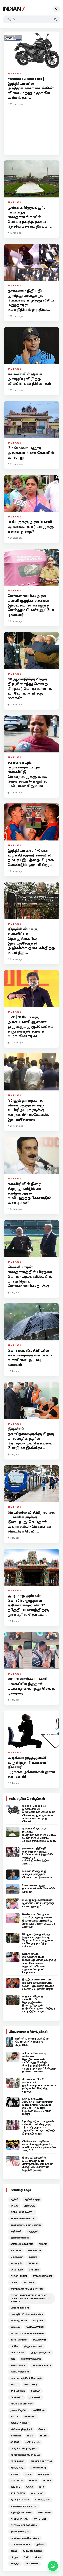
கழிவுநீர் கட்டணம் (21, 2512)
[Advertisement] (31, 128)
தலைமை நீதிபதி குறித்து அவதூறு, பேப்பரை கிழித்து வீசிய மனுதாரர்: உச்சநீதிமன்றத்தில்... (31, 300)
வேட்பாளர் (30, 2384)
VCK (12, 2359)
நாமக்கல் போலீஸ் (21, 2403)
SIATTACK (29, 2282)
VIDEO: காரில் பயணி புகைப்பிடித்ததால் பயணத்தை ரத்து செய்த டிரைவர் (31, 1686)
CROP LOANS (17, 2461)
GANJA (33, 2480)
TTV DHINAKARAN (20, 2544)
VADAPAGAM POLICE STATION (26, 2289)
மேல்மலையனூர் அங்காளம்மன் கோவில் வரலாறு (31, 453)
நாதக (29, 2487)
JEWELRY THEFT (19, 2423)
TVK (26, 2557)
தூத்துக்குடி (17, 2467)
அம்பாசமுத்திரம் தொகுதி (26, 2378)
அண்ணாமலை (19, 2237)
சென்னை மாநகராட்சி (23, 2506)
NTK (41, 2487)
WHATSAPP (44, 2512)
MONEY (47, 2480)
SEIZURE (15, 2487)
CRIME (13, 2282)
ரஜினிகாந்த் (32, 2199)
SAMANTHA (32, 2563)
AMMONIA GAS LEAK (21, 2244)
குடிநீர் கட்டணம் (19, 2499)
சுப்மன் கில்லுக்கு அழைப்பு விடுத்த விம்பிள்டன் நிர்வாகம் (29, 379)
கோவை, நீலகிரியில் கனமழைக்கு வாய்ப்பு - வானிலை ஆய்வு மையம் (30, 1358)
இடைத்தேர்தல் (19, 2371)
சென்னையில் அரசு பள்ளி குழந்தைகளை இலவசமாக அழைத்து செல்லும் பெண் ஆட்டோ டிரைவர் (31, 605)
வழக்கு (33, 2257)
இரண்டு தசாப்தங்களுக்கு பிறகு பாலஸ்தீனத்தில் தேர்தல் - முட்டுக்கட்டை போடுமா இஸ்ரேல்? (31, 1438)
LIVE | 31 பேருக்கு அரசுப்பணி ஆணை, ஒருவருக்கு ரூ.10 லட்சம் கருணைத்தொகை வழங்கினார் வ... (30, 1026)
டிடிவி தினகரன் (19, 2531)
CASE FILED (16, 2269)
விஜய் (14, 2557)
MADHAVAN (39, 2339)
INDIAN (14, 8)
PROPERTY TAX (19, 2519)
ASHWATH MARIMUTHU (23, 2218)
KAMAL (14, 2205)
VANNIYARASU (18, 2365)
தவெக (40, 2544)
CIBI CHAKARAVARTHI (22, 2212)
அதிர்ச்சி (15, 2231)
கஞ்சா (14, 2474)
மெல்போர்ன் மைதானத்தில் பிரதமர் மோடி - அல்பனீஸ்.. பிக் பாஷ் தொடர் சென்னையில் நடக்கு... (30, 1276)
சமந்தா (14, 2563)
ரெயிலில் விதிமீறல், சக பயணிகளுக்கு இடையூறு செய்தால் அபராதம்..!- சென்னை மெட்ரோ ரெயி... (31, 1521)
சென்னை (16, 2257)
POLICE (14, 2416)
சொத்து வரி (42, 2499)
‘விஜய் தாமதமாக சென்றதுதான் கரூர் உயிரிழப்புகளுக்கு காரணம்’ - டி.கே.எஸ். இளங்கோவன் (28, 1110)
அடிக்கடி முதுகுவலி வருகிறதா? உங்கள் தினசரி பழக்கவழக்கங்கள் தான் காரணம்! (31, 1767)
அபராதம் (16, 2263)
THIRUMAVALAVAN (31, 2359)
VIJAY (38, 2557)
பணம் (28, 2474)
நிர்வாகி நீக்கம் (32, 2551)
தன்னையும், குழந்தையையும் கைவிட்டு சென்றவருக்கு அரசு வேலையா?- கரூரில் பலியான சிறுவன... (27, 774)
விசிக (14, 2346)
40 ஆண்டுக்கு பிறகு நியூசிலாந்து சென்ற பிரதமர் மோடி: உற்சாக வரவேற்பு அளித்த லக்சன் (30, 688)
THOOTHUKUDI (18, 2276)
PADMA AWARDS (35, 2327)
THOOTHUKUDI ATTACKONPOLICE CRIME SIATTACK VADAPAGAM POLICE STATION (30, 2298)
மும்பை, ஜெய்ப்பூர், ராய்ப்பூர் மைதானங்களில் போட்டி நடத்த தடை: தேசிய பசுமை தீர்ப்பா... (30, 217)
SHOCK (43, 2244)
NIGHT (43, 2435)
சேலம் (42, 2429)
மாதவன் (38, 2320)
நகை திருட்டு (18, 2410)
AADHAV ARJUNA (41, 2365)
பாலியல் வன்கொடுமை (24, 2538)
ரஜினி (14, 2199)
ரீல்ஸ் (13, 2551)
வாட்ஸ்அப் (37, 2493)
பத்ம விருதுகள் (19, 2307)
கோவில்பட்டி (38, 2467)
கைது (30, 2435)
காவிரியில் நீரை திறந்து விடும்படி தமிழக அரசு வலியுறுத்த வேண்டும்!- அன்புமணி (31, 1193)
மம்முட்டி (15, 2327)
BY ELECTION (17, 2391)
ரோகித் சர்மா (18, 2320)
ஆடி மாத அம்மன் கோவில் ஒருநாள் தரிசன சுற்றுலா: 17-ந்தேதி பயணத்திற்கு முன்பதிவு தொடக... (28, 1605)
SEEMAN (35, 2391)
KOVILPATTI (16, 2480)
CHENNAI (33, 2263)
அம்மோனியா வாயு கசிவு (25, 2225)
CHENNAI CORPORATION (23, 2525)
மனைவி (15, 2435)
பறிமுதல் (43, 2474)
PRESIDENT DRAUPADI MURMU (27, 2333)
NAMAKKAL (39, 2410)
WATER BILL (40, 2519)
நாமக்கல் (34, 2397)
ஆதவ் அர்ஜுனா (41, 2352)
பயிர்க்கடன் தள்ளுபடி (23, 2448)
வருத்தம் (32, 2231)
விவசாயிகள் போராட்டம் (25, 2455)
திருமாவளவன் (33, 2346)
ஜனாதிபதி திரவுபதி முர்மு (26, 2314)
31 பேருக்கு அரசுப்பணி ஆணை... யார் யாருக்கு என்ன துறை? (31, 526)
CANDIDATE (16, 2397)
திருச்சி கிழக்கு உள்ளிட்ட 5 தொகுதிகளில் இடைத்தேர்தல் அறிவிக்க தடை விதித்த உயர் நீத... (31, 941)
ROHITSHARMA (18, 2339)
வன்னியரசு (17, 2352)
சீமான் (14, 2384)
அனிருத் (29, 2205)
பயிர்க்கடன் (32, 2442)
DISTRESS (16, 2250)
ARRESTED (30, 2416)
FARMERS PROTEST (41, 2461)
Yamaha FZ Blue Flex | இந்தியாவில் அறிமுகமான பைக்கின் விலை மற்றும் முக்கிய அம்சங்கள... (31, 88)
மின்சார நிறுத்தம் (21, 2429)
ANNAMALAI (34, 2250)
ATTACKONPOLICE (43, 2276)
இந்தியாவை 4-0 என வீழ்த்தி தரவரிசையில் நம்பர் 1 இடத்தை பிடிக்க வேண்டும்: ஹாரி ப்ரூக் (31, 858)
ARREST (14, 2442)
